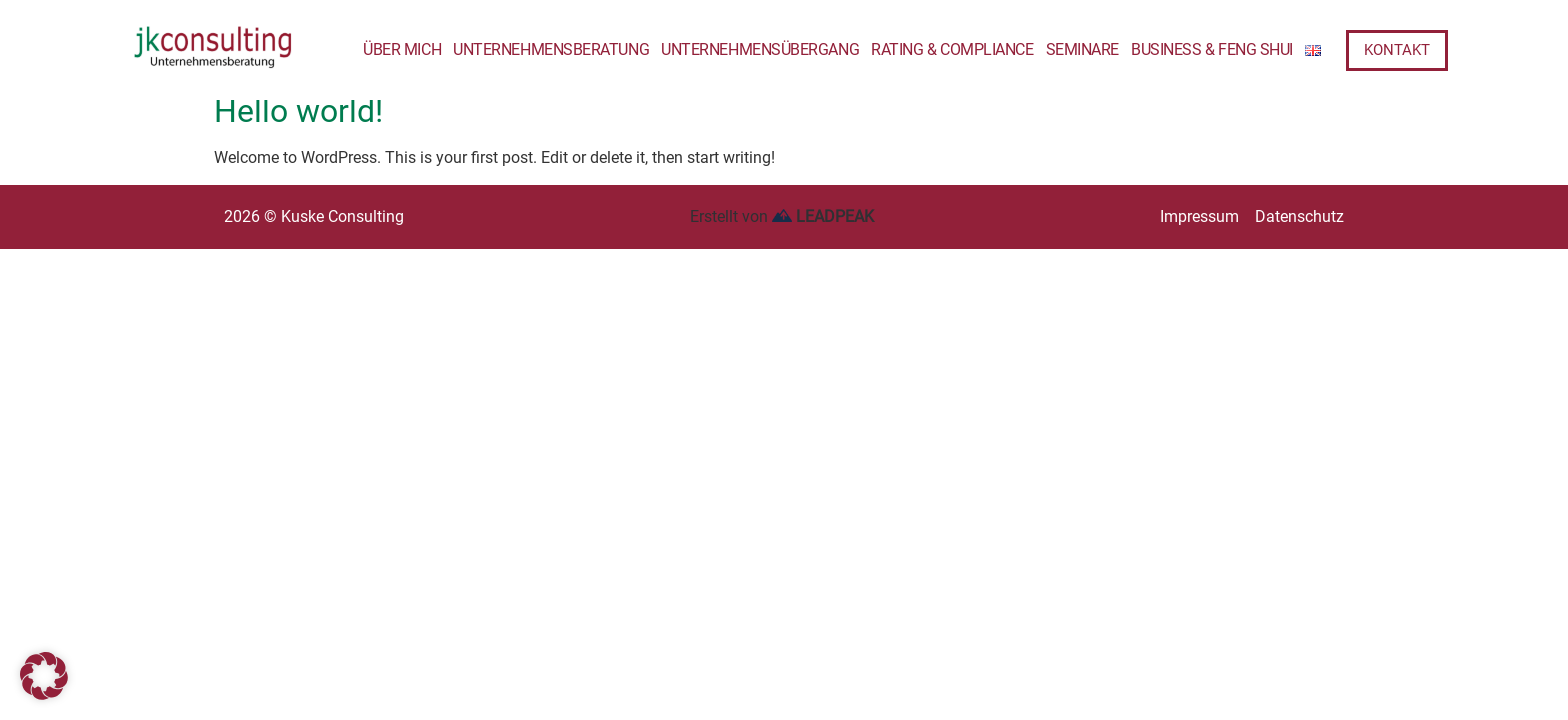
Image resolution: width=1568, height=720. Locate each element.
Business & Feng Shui (1212, 49)
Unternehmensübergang (760, 49)
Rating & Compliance (952, 49)
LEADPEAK (823, 216)
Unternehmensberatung (551, 49)
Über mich (402, 49)
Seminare (1082, 49)
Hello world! (298, 111)
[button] (44, 676)
